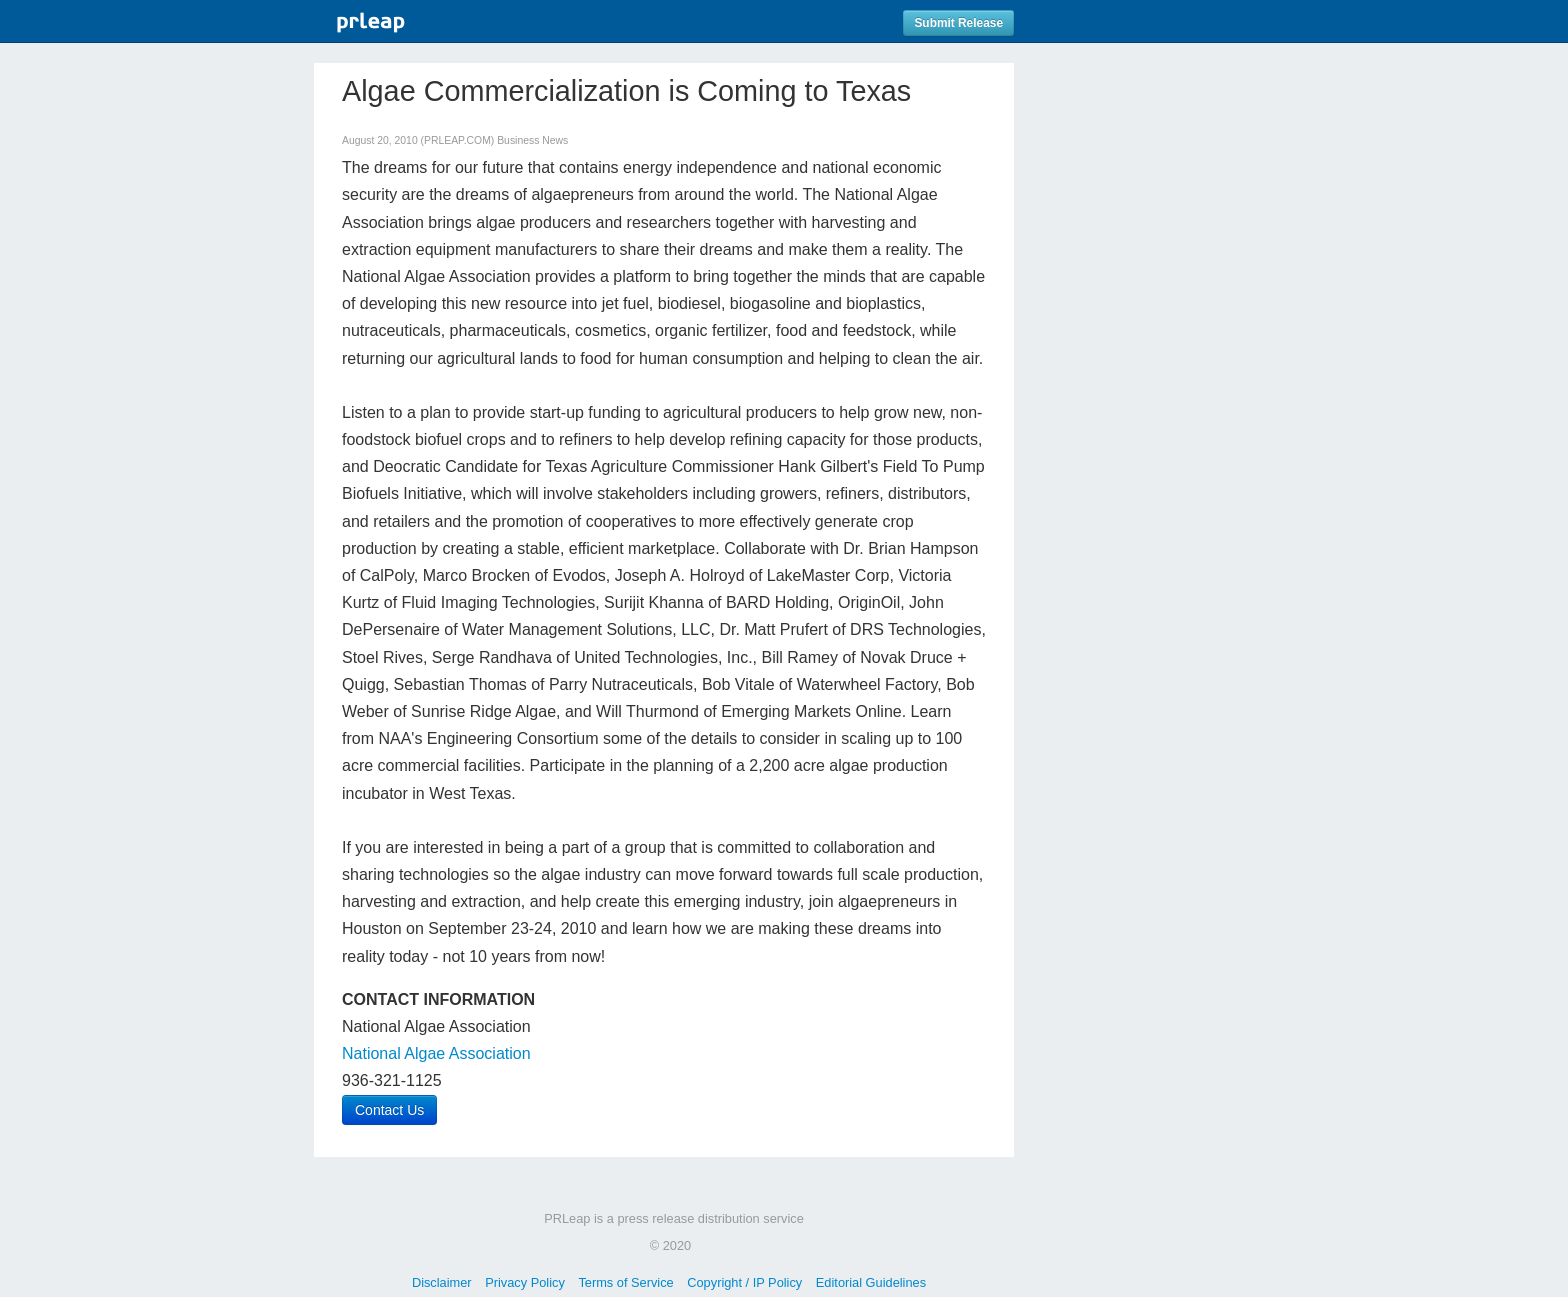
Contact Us (389, 1110)
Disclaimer (442, 1282)
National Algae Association (436, 1053)
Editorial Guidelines (871, 1282)
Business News (532, 140)
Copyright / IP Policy (744, 1282)
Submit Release (958, 23)
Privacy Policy (525, 1282)
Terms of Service (625, 1282)
